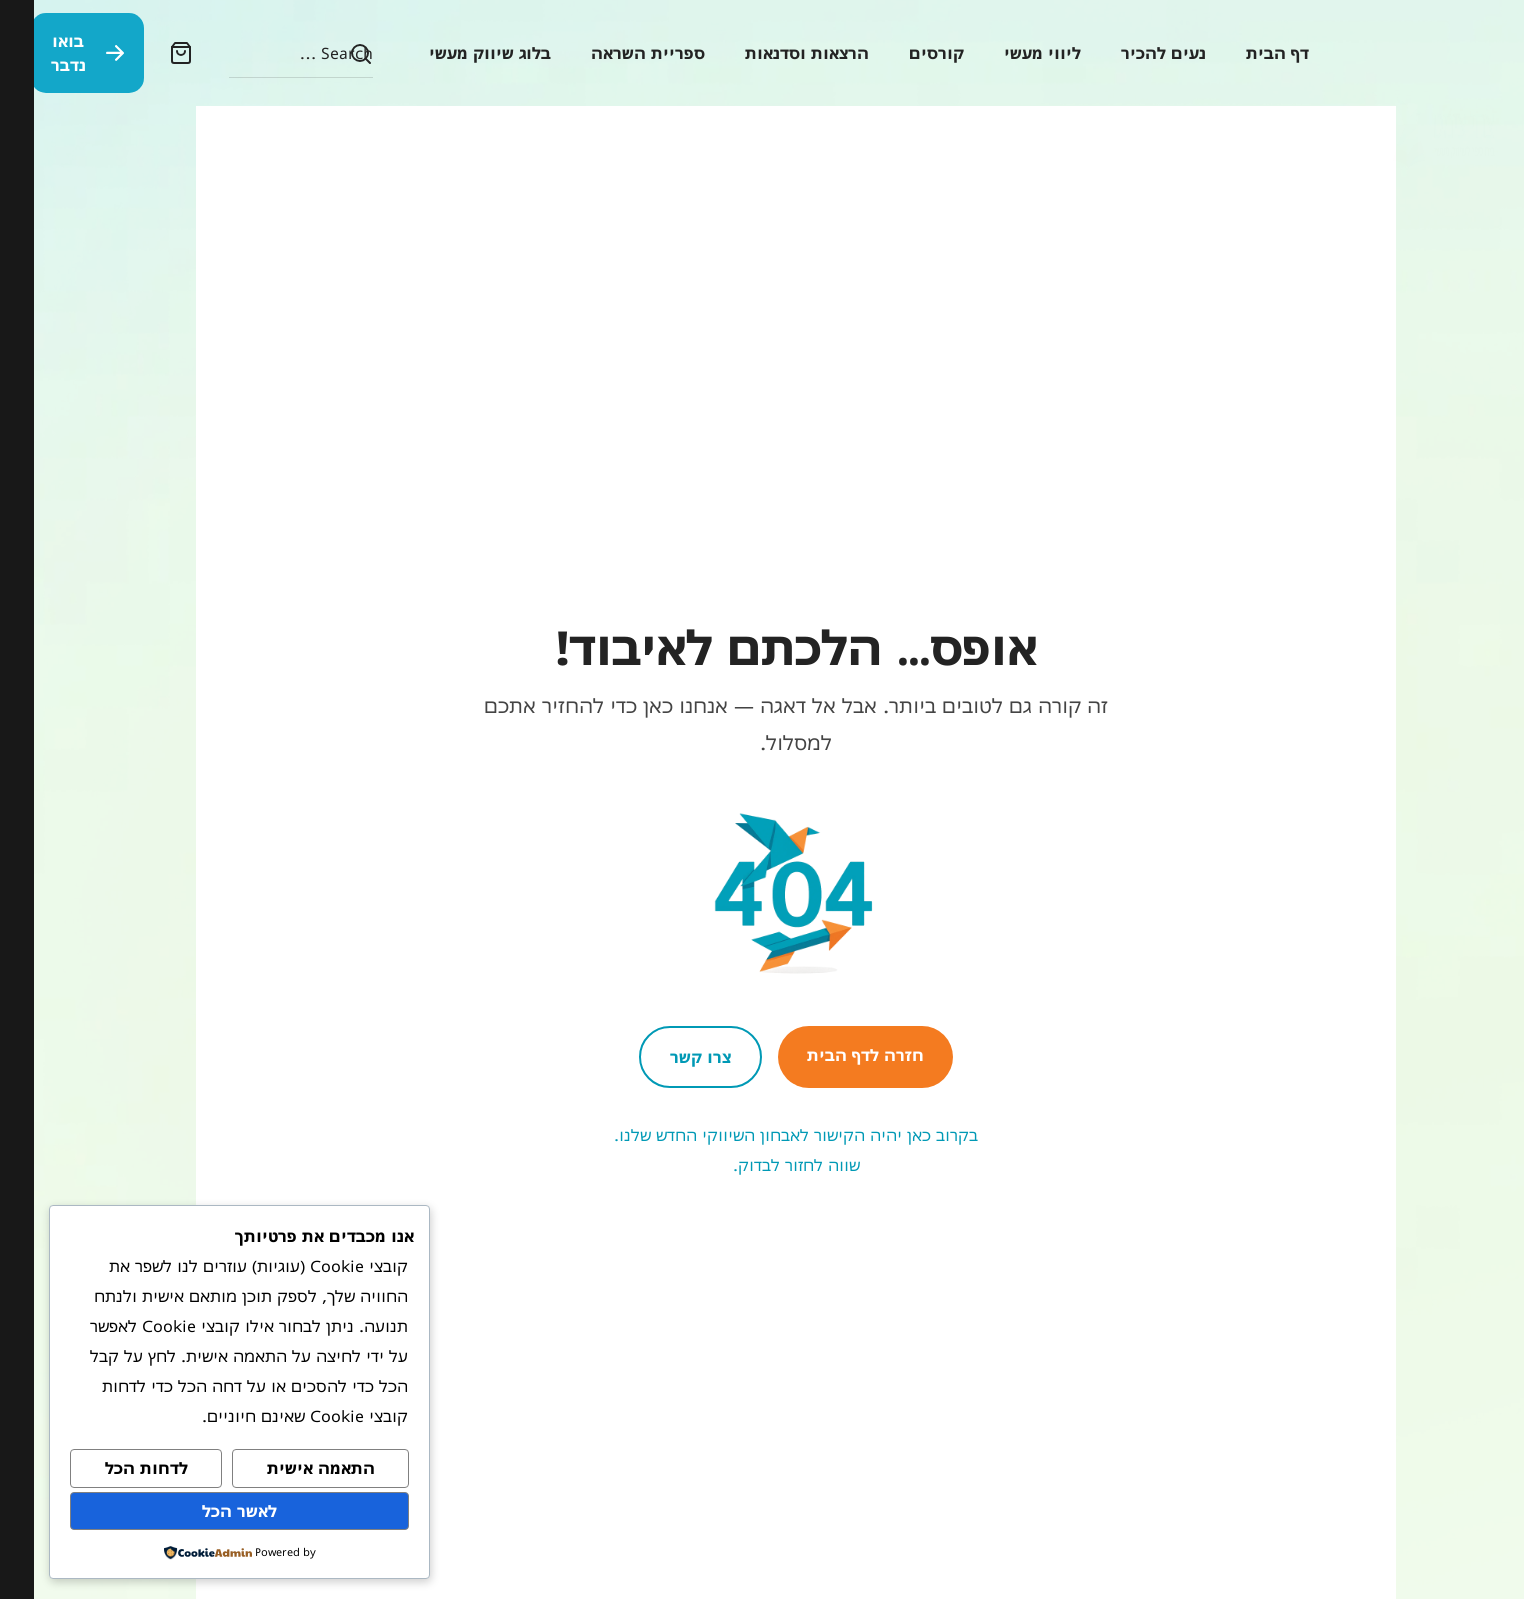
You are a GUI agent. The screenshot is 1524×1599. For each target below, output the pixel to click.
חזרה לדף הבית (831, 1055)
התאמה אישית (287, 1468)
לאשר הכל (205, 1511)
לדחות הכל (112, 1468)
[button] (152, 53)
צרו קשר (666, 1057)
